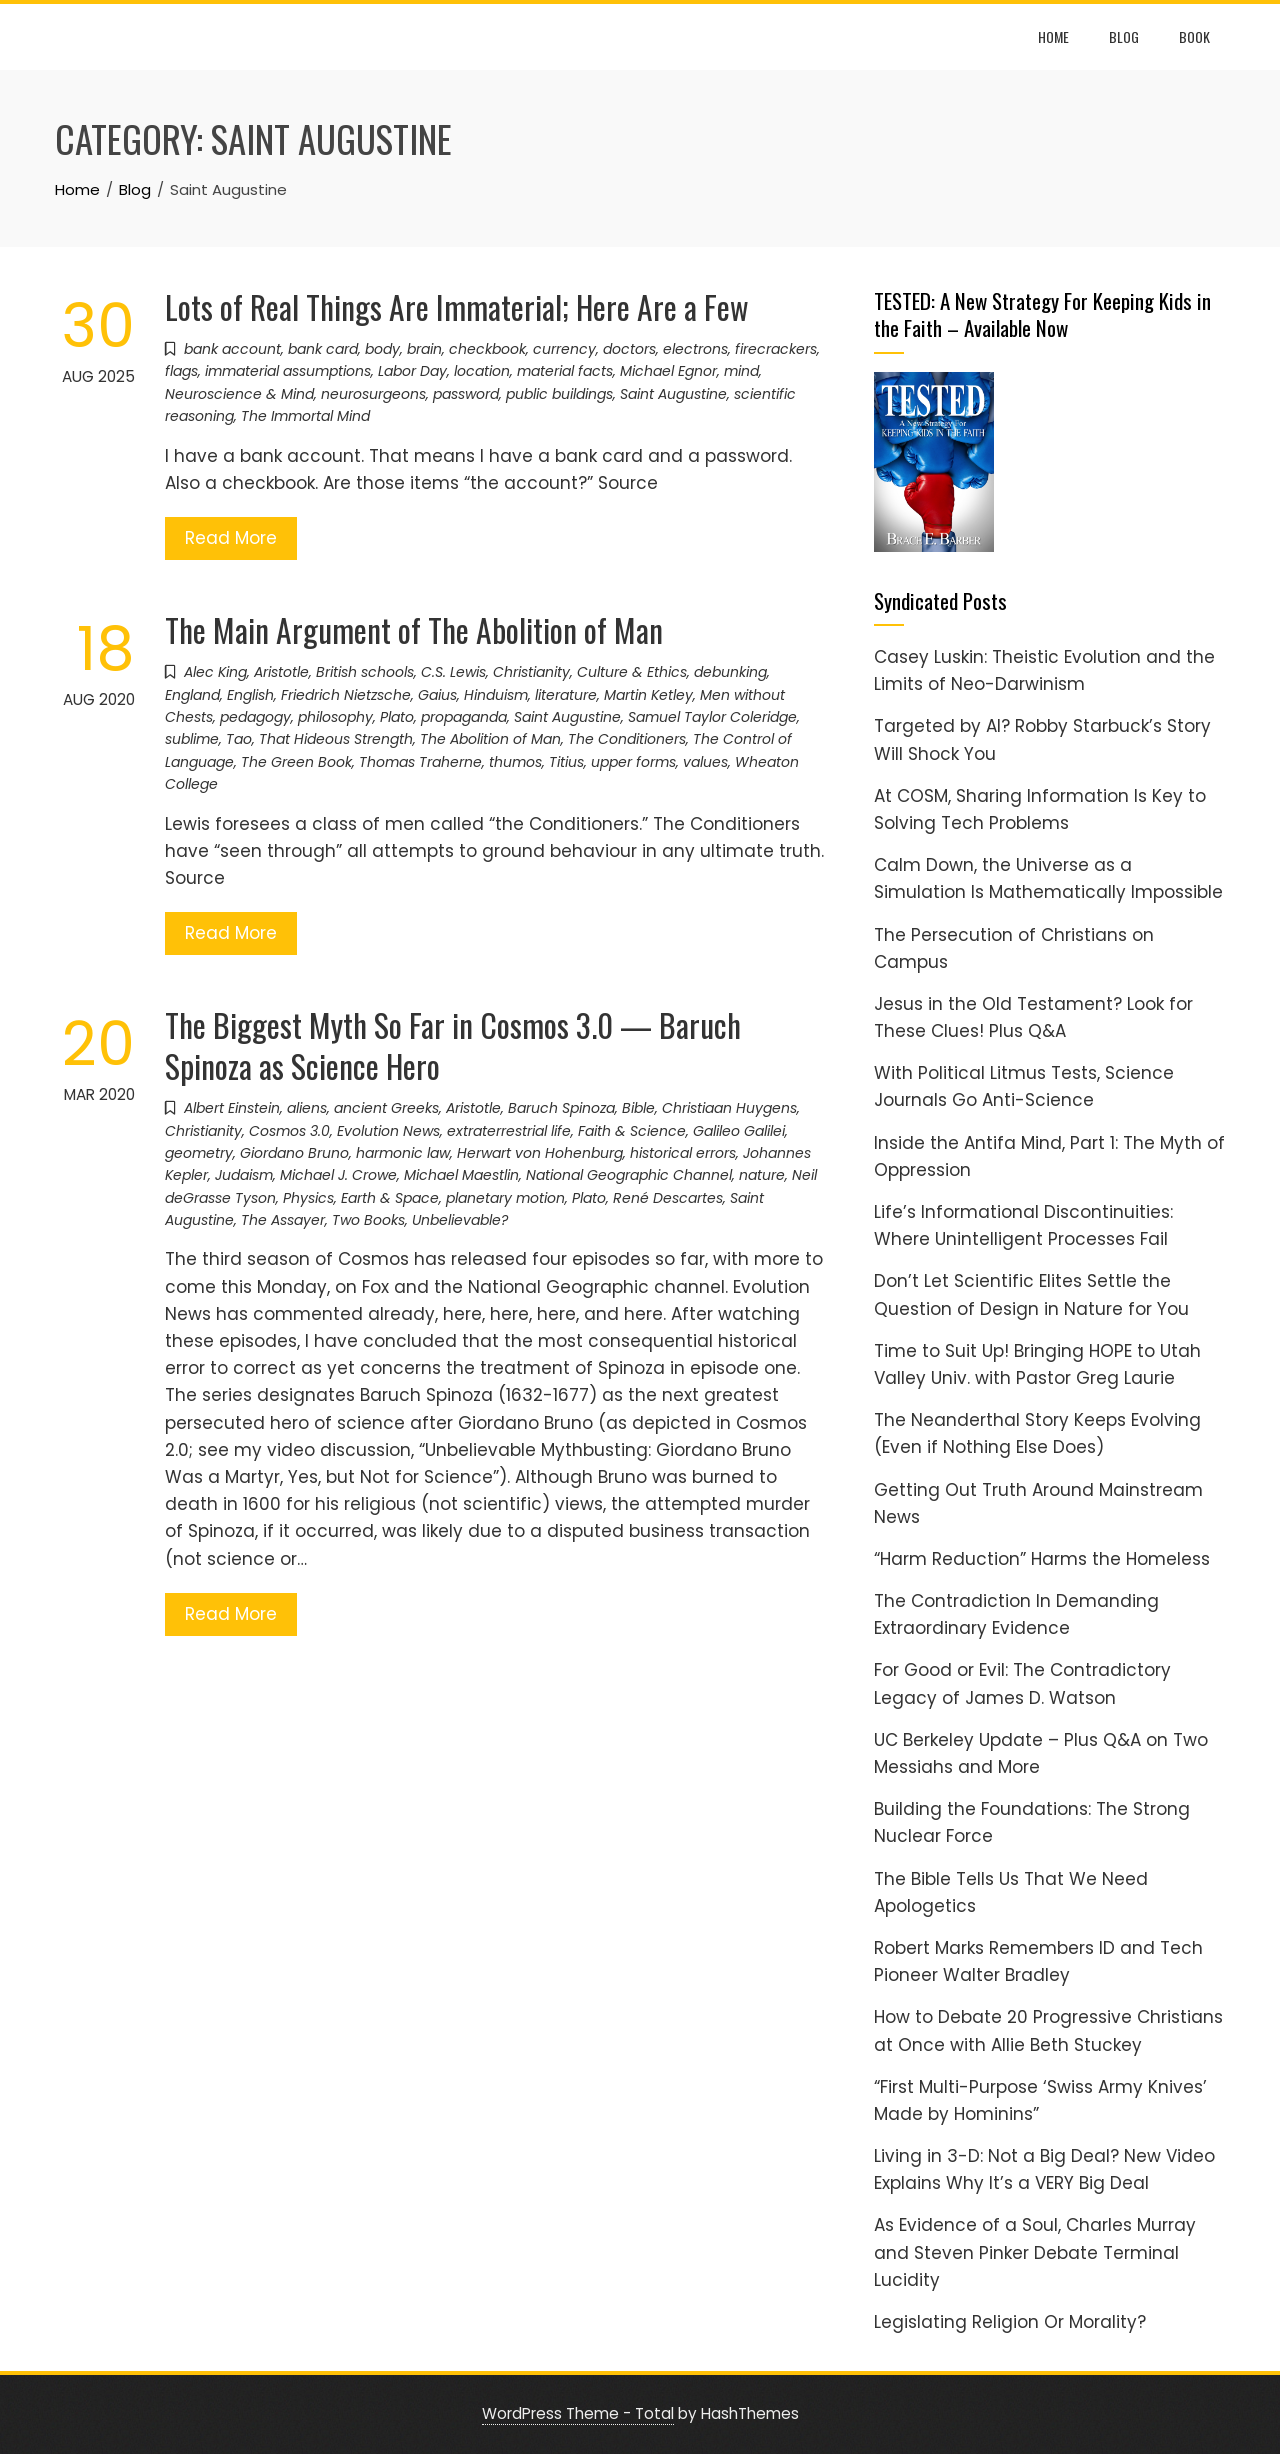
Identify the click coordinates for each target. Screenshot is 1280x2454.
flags (181, 371)
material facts (565, 371)
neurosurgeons (373, 394)
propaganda (464, 717)
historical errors (683, 1153)
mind (741, 371)
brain (424, 349)
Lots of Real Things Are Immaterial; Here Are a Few (457, 306)
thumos (515, 762)
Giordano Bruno (294, 1153)
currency (564, 349)
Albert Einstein (232, 1108)
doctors (629, 349)
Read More (231, 538)
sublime (192, 739)
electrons (695, 349)
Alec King (215, 672)
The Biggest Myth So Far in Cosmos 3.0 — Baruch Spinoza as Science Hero (453, 1045)
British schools (365, 672)
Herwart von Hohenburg (540, 1153)
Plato (397, 717)
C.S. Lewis (453, 672)
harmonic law (403, 1153)
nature (762, 1175)
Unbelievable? (460, 1220)
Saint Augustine (673, 394)
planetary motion (505, 1198)
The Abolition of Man (490, 739)
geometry (199, 1153)
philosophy (335, 717)
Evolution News (388, 1131)
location (482, 371)
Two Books (368, 1220)
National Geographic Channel (629, 1175)
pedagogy (255, 717)
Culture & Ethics (632, 672)
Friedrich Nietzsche (346, 695)
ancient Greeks (386, 1108)
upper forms (633, 762)
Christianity (531, 672)
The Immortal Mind (305, 416)
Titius (566, 762)
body (382, 349)
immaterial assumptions (288, 371)
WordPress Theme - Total (578, 2413)
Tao (239, 739)
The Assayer (283, 1220)
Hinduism (496, 695)
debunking (730, 672)
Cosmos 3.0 (289, 1131)
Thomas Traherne (420, 762)
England (192, 695)
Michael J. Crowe (338, 1175)
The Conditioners (627, 739)
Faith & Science (632, 1131)
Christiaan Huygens (729, 1108)
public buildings (559, 394)
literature (566, 695)
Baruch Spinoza (561, 1108)
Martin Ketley (648, 695)
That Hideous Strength (336, 739)
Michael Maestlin (461, 1175)
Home (1053, 36)
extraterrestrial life (509, 1131)
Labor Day (412, 371)
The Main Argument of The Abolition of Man (414, 629)
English (250, 695)
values (705, 762)
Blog (1124, 36)
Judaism (244, 1175)
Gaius (437, 695)
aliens (307, 1108)
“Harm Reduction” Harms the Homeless (1042, 1559)
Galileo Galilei (739, 1131)
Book (1194, 36)
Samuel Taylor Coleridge (712, 717)
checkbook (487, 349)
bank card (323, 349)
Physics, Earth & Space (361, 1198)
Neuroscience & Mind (239, 394)
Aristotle (281, 672)
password (466, 394)
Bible (638, 1108)
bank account (232, 349)
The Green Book (296, 762)
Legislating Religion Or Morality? (1010, 2322)
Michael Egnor (668, 371)
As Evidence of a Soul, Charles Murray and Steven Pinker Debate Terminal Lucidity (1035, 2252)
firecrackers (776, 349)
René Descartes (668, 1198)
